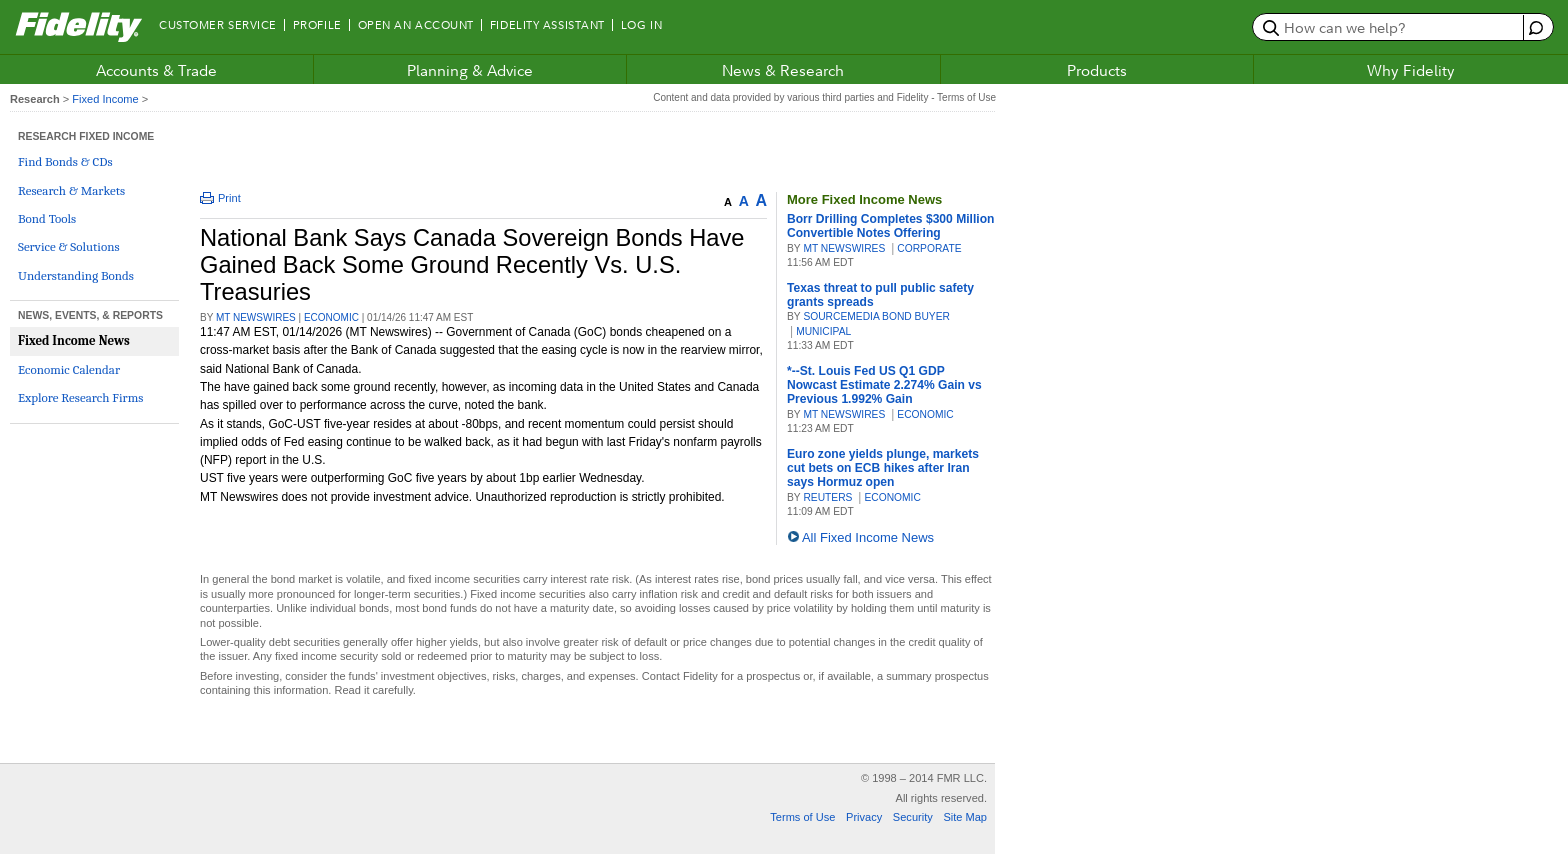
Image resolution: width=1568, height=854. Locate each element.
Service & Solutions (69, 246)
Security (913, 817)
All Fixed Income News (868, 537)
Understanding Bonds (76, 275)
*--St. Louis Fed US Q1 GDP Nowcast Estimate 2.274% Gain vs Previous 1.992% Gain (884, 385)
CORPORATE (929, 248)
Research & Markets (71, 190)
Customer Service (218, 25)
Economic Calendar (69, 369)
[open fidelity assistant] (1533, 27)
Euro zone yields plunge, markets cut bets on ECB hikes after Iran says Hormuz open (883, 468)
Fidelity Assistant (547, 25)
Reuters (827, 497)
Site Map (965, 817)
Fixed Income (105, 99)
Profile (317, 25)
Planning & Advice (470, 70)
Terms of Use (802, 817)
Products (1097, 70)
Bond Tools (47, 218)
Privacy (864, 817)
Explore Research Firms (80, 397)
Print (220, 198)
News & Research (783, 70)
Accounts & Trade (156, 70)
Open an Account (416, 25)
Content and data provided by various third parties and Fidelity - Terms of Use (824, 97)
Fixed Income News (74, 340)
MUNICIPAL (823, 331)
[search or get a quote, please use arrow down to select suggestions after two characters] (1390, 27)
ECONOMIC (331, 317)
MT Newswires (256, 317)
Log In (641, 25)
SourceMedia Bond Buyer (876, 316)
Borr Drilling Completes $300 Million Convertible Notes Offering (890, 226)
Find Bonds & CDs (65, 161)
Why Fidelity (1411, 70)
